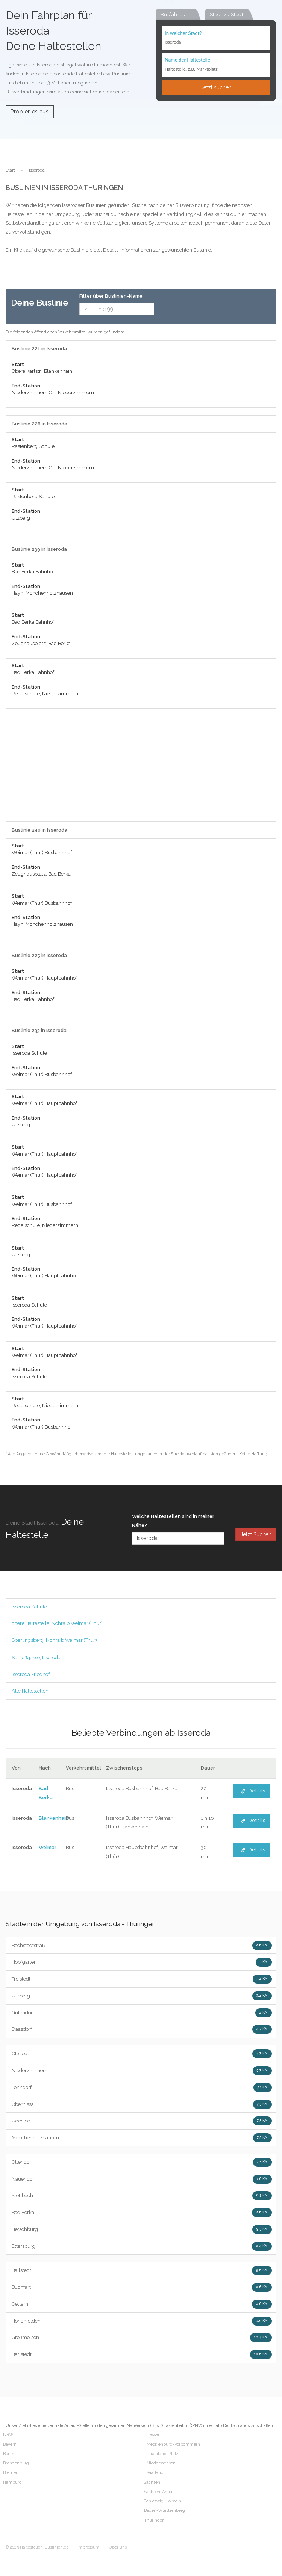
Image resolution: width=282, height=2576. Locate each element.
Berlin (8, 2453)
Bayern (10, 2444)
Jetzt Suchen (255, 1534)
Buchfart (142, 2287)
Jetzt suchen (216, 87)
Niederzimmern (142, 2070)
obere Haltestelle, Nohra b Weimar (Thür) (57, 1623)
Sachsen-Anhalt (159, 2491)
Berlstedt (142, 2354)
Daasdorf (142, 2029)
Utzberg (142, 1995)
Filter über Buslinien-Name (111, 296)
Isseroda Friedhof (31, 1674)
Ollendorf (142, 2162)
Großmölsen (142, 2337)
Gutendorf (142, 2012)
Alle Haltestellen (30, 1691)
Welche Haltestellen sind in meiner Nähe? (173, 1520)
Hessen (154, 2434)
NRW (8, 2434)
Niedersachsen (161, 2463)
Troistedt (142, 1979)
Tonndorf (142, 2087)
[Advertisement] (141, 768)
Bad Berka (142, 2212)
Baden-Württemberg (164, 2510)
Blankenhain (53, 1818)
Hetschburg (142, 2229)
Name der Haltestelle (187, 60)
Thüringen (154, 2520)
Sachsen (152, 2482)
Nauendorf (142, 2179)
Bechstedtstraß (142, 1945)
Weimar (47, 1847)
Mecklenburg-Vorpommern (173, 2444)
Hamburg (12, 2482)
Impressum (88, 2547)
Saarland (155, 2472)
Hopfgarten (142, 1962)
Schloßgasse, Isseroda (36, 1657)
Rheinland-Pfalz (162, 2453)
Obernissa (142, 2104)
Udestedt (142, 2120)
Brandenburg (16, 2463)
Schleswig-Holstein (162, 2501)
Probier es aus (30, 112)
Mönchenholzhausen (142, 2137)
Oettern (142, 2304)
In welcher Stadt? (183, 33)
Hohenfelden (142, 2321)
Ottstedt (142, 2053)
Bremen (10, 2472)
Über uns (118, 2547)
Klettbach (142, 2195)
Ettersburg (142, 2246)
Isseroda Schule (29, 1607)
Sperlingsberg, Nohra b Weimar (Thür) (54, 1640)
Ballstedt (142, 2270)
